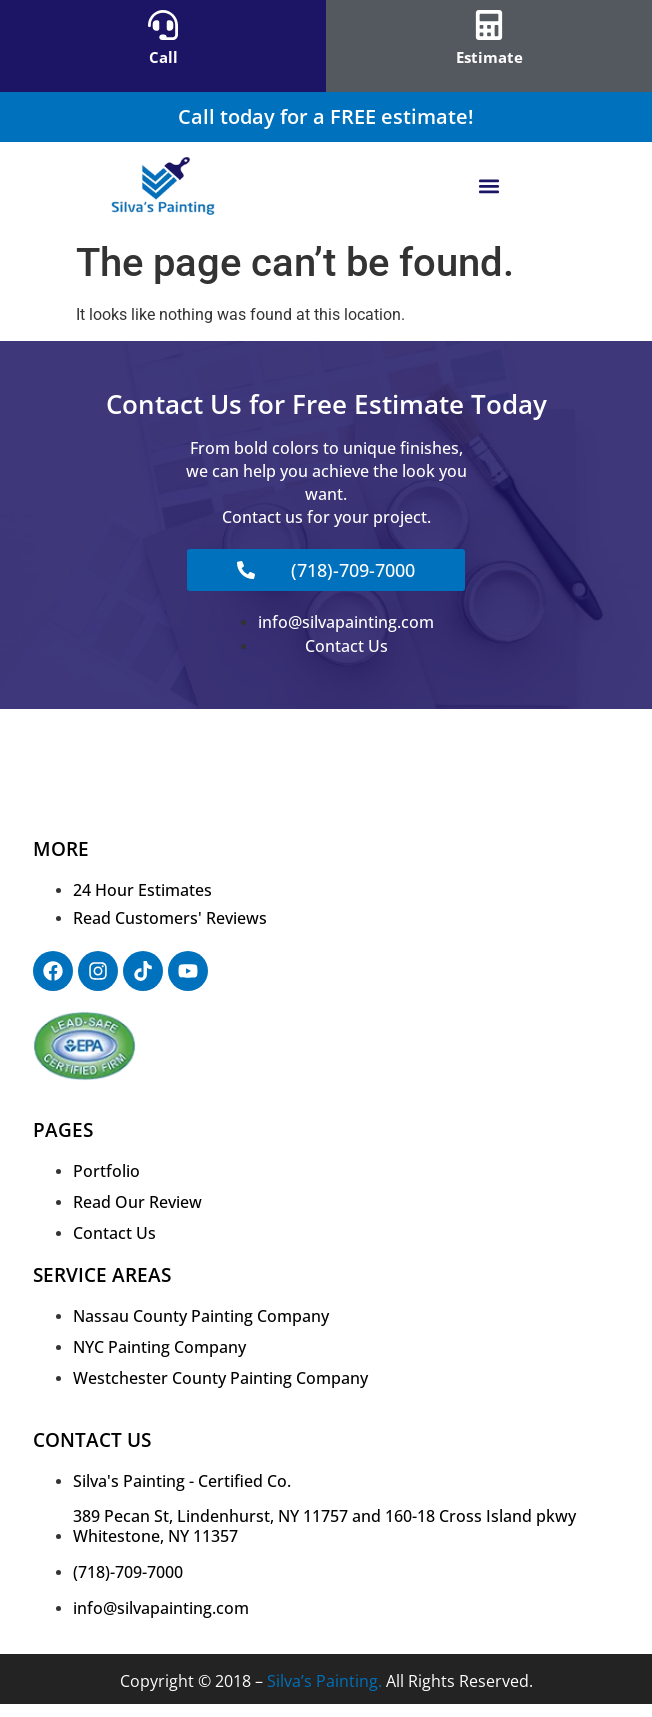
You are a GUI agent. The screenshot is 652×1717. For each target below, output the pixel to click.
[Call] (163, 25)
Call (163, 57)
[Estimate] (489, 25)
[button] (489, 186)
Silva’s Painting (322, 1681)
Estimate (489, 57)
